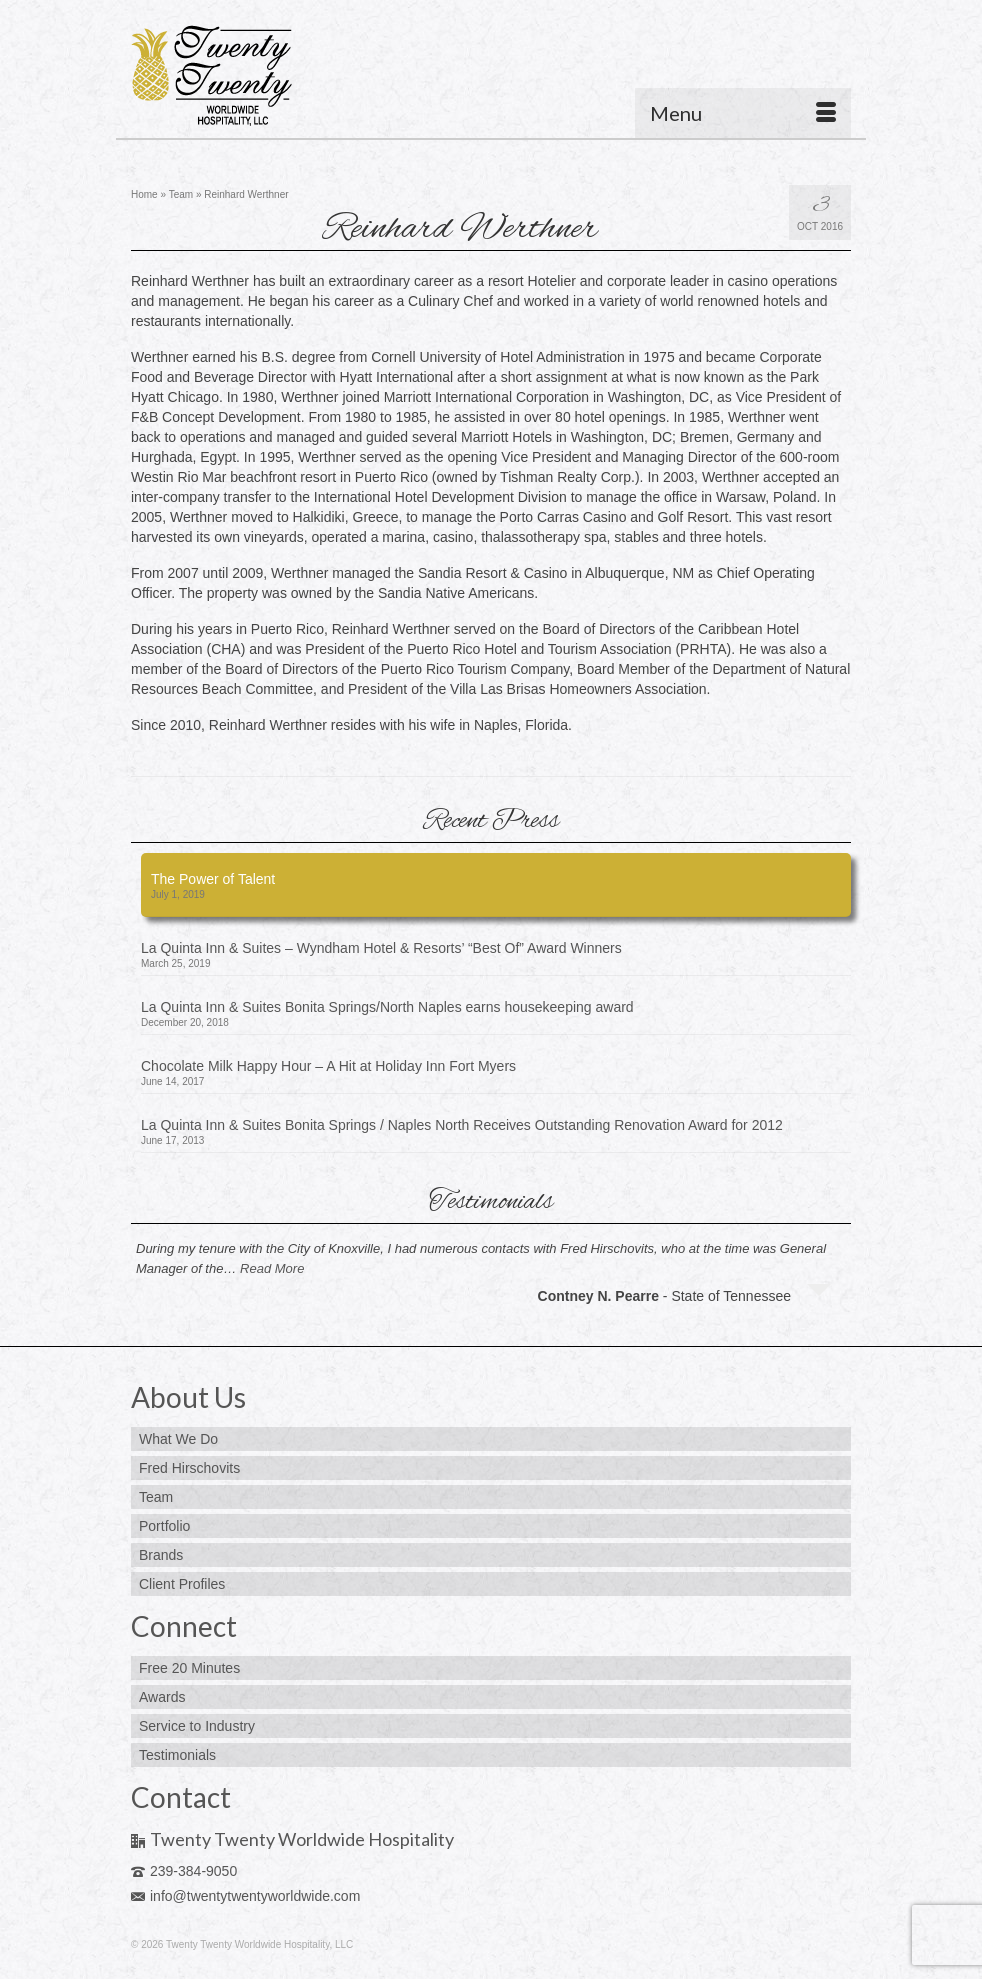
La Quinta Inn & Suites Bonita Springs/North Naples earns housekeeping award (387, 1007)
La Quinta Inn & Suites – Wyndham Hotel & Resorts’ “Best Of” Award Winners (381, 948)
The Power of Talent (213, 879)
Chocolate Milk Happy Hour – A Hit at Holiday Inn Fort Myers (328, 1066)
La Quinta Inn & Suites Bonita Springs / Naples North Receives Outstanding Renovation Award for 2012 (462, 1125)
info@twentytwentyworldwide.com (245, 1896)
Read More (272, 1268)
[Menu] (743, 113)
